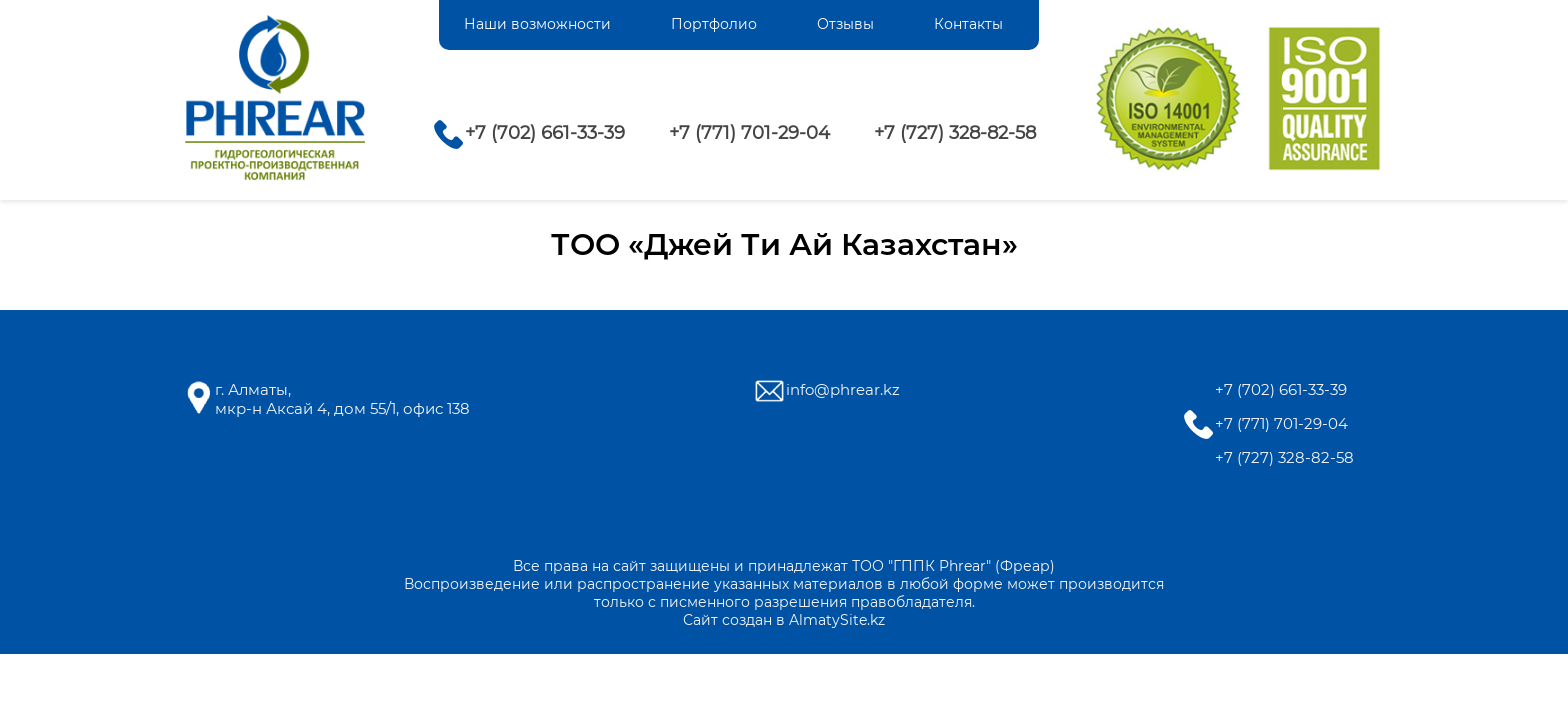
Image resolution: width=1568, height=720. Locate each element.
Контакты (968, 24)
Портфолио (714, 24)
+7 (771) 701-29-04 (749, 133)
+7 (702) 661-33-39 (545, 133)
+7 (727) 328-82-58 (955, 133)
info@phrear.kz (843, 389)
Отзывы (845, 24)
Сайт (700, 620)
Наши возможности (537, 24)
